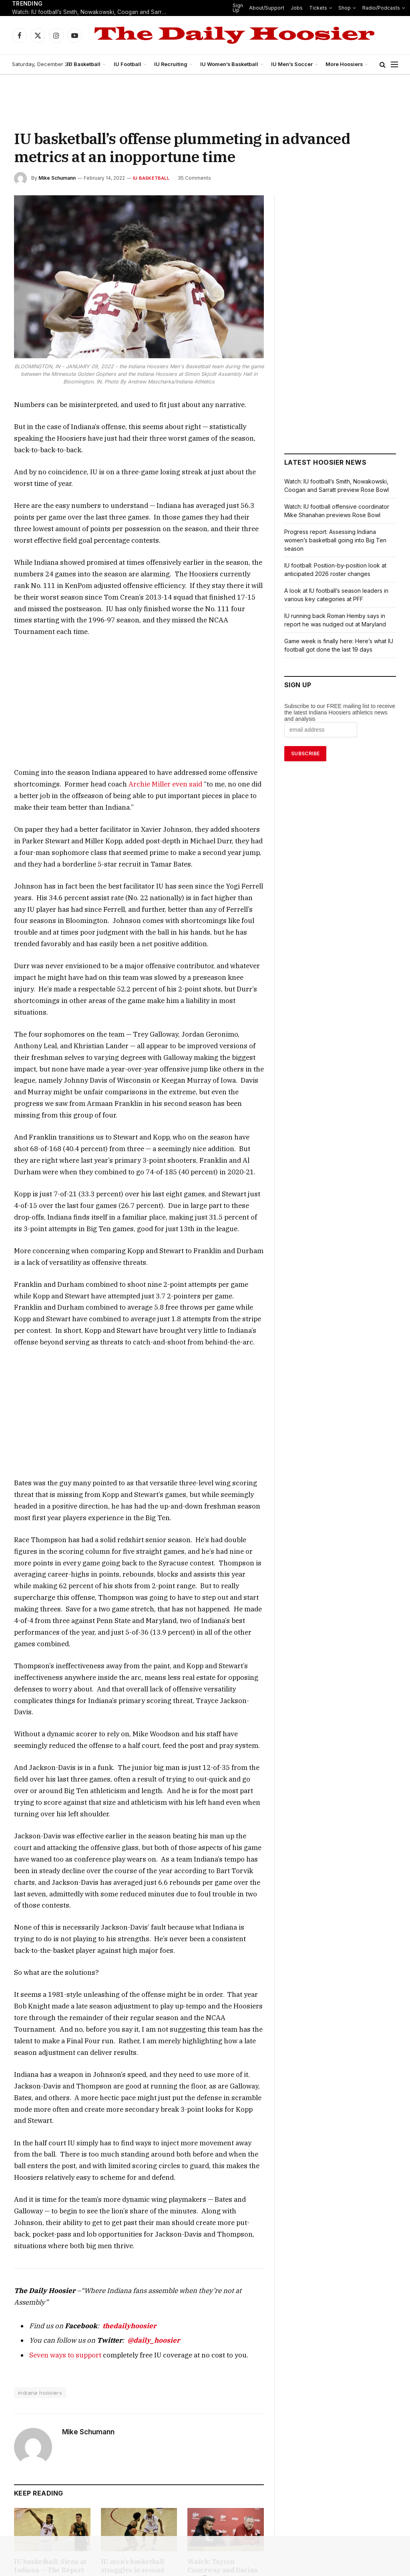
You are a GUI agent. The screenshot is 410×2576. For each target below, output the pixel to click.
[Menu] (394, 65)
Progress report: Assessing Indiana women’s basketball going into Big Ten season (334, 540)
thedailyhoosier (115, 2130)
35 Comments (190, 178)
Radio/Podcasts (369, 7)
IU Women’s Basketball (233, 64)
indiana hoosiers (39, 2197)
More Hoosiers (345, 64)
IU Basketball (89, 64)
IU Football (132, 64)
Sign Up (235, 8)
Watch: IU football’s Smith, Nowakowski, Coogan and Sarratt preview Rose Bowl (92, 12)
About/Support (263, 7)
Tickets (310, 7)
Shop (334, 7)
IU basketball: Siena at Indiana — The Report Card (51, 2370)
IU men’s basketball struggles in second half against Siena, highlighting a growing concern (139, 2379)
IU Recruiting (175, 64)
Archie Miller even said (100, 750)
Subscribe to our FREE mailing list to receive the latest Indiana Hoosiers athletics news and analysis (339, 712)
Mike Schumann (57, 178)
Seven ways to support (59, 2159)
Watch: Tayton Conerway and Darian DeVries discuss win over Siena (222, 2375)
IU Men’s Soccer (294, 64)
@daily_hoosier (135, 2144)
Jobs (290, 7)
